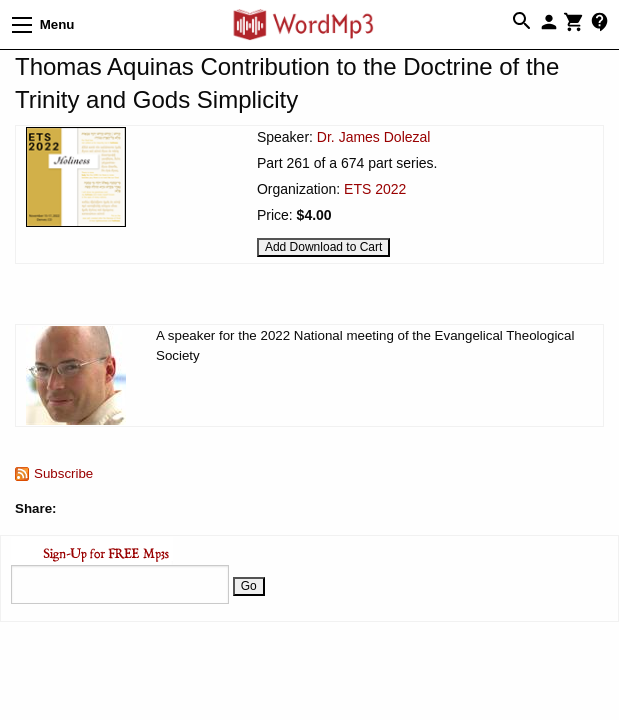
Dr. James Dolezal (374, 137)
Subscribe (63, 473)
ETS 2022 (375, 189)
